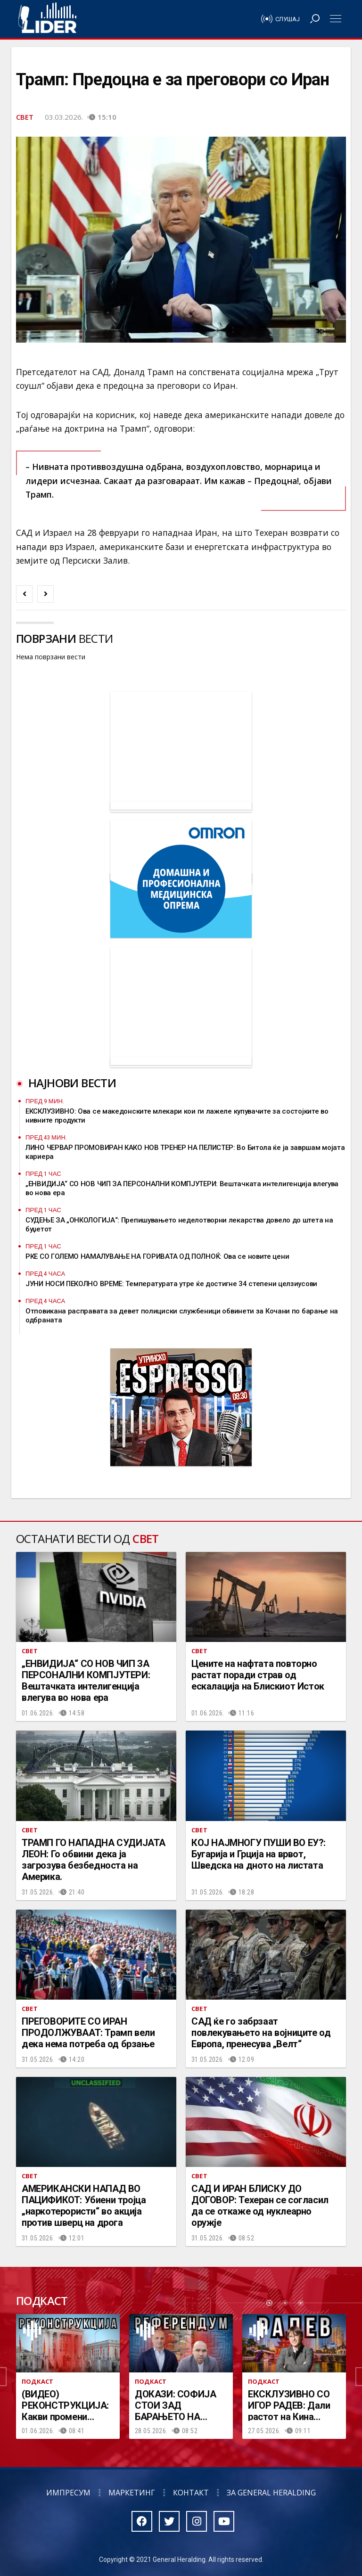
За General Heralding (271, 2492)
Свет (24, 117)
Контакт (191, 2492)
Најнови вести (72, 1083)
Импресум (68, 2492)
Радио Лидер (47, 19)
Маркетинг (131, 2492)
